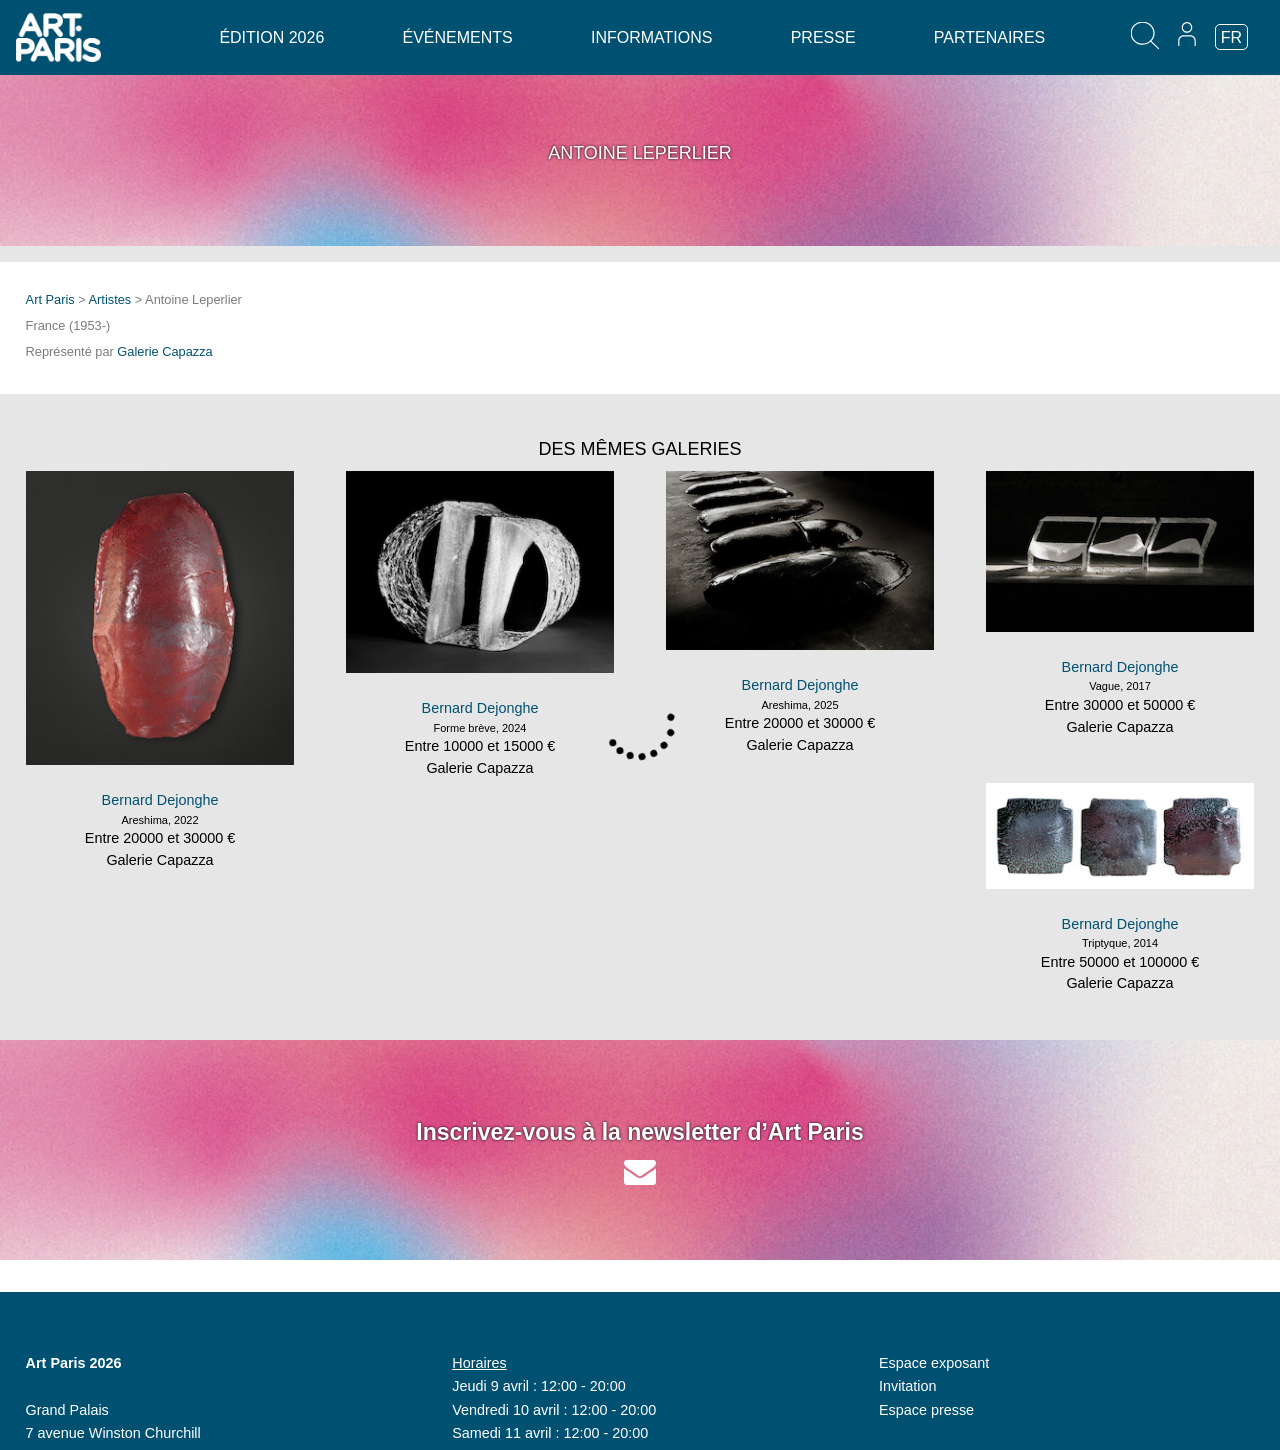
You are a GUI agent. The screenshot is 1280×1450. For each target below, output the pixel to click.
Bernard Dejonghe (160, 800)
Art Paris (50, 299)
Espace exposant (934, 1363)
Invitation (908, 1386)
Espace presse (926, 1410)
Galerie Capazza (164, 351)
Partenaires (989, 37)
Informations (651, 37)
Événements (458, 37)
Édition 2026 (271, 37)
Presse (823, 37)
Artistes (110, 299)
